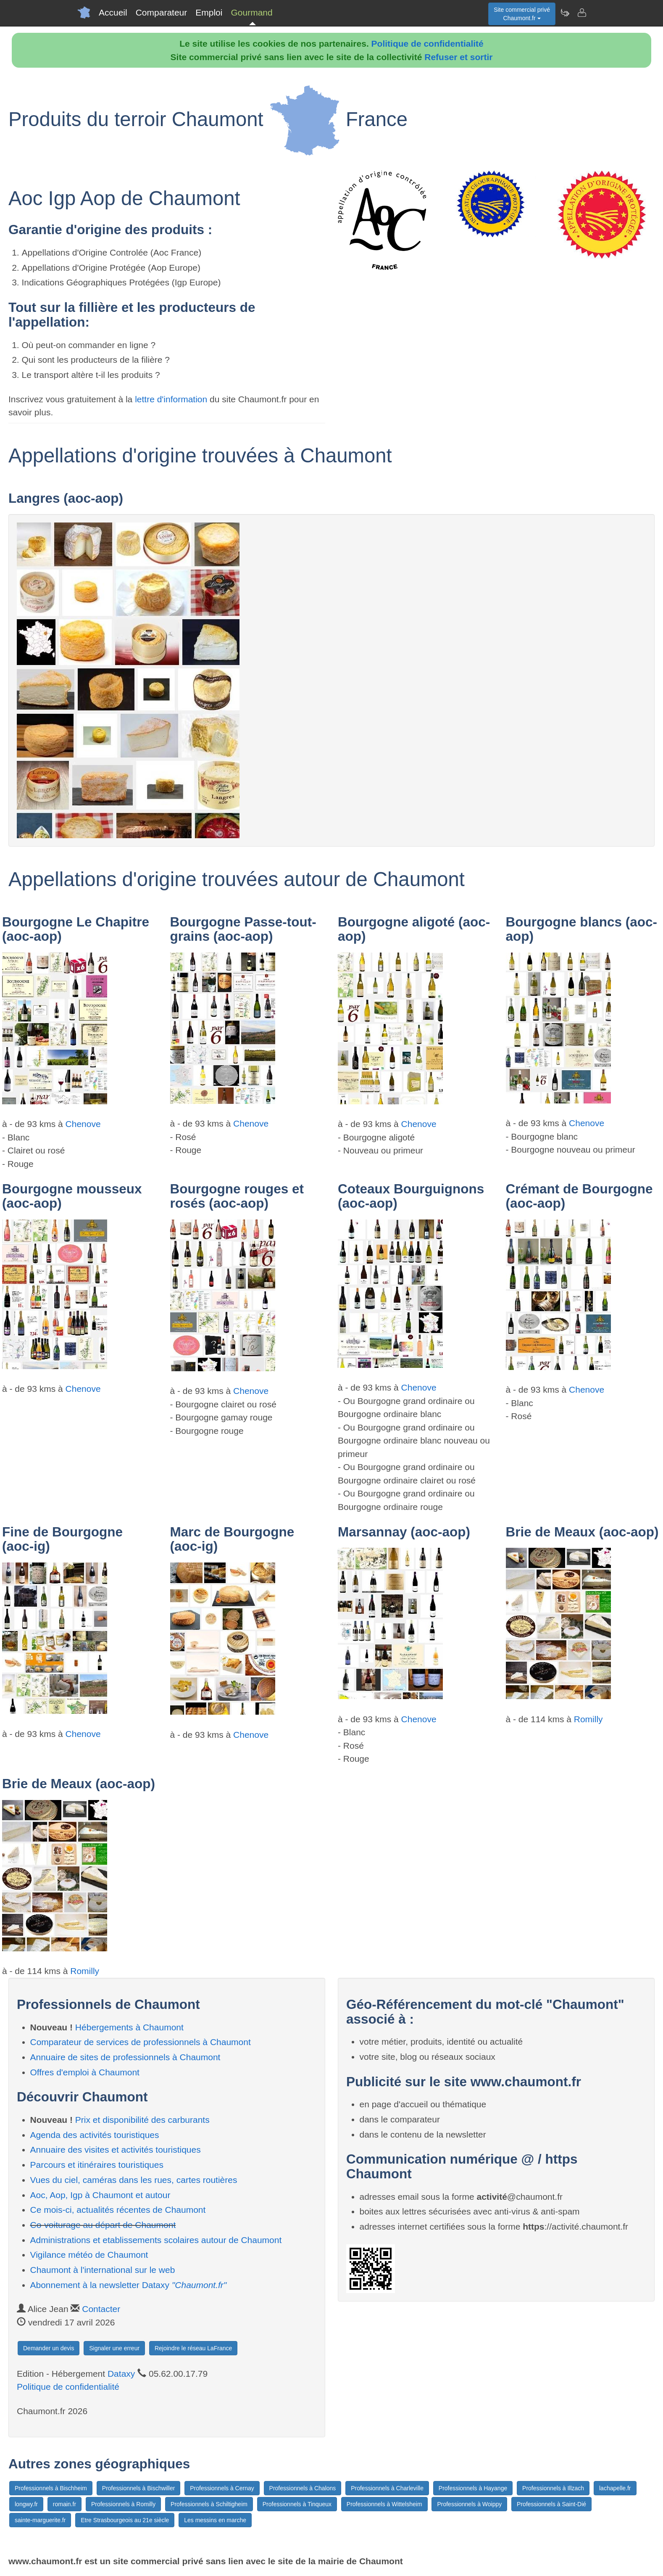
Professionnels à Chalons (302, 2488)
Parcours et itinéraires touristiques (96, 2165)
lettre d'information (172, 399)
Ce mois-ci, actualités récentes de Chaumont (118, 2209)
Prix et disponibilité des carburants (142, 2120)
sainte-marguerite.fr (40, 2520)
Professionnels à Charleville (387, 2488)
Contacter (101, 2309)
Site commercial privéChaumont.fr (522, 13)
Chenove (83, 1124)
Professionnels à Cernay (222, 2488)
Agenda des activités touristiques (94, 2135)
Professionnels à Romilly (123, 2504)
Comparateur (161, 12)
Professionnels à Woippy (469, 2504)
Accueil (113, 12)
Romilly (588, 1719)
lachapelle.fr (615, 2488)
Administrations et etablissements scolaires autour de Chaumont (156, 2240)
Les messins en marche (215, 2520)
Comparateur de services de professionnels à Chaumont (140, 2042)
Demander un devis (48, 2348)
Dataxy (121, 2373)
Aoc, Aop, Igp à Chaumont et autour (100, 2195)
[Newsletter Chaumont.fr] (564, 12)
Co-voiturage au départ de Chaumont (103, 2225)
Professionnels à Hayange (473, 2488)
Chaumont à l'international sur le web (102, 2270)
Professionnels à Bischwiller (138, 2488)
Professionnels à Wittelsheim (384, 2504)
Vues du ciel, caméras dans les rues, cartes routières (133, 2180)
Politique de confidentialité (427, 43)
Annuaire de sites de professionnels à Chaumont (125, 2057)
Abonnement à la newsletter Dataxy (128, 2285)
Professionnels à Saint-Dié (551, 2504)
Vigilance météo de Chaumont (89, 2254)
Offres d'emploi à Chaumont (84, 2072)
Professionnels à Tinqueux (297, 2504)
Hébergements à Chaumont (129, 2027)
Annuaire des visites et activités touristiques (115, 2149)
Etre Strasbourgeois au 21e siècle (125, 2520)
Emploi (208, 12)
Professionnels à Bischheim (51, 2488)
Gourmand (251, 12)
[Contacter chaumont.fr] (581, 12)
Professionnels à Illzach (553, 2488)
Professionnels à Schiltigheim (209, 2504)
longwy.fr (26, 2504)
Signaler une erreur (114, 2348)
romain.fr (64, 2504)
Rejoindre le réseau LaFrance (193, 2348)
